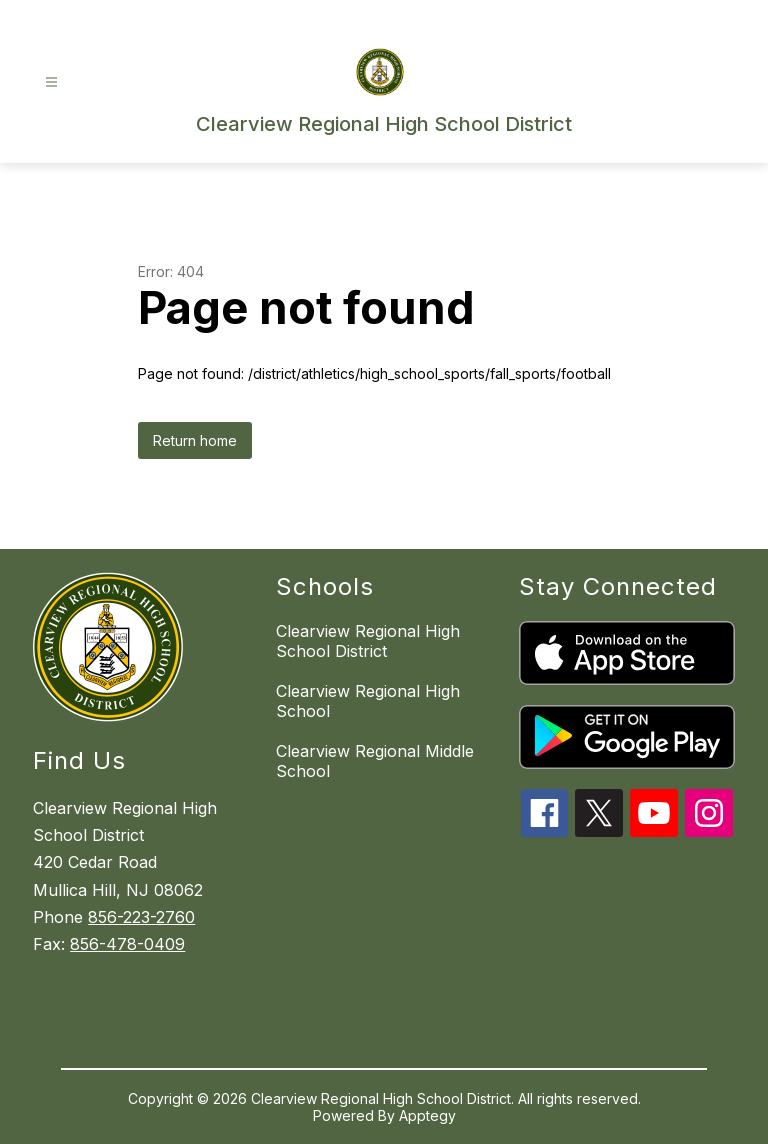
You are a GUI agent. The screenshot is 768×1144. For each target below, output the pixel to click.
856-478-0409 (127, 944)
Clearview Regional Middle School (375, 761)
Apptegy (427, 1115)
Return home (195, 440)
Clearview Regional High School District (368, 641)
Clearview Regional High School (368, 701)
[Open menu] (51, 82)
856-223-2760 (141, 917)
